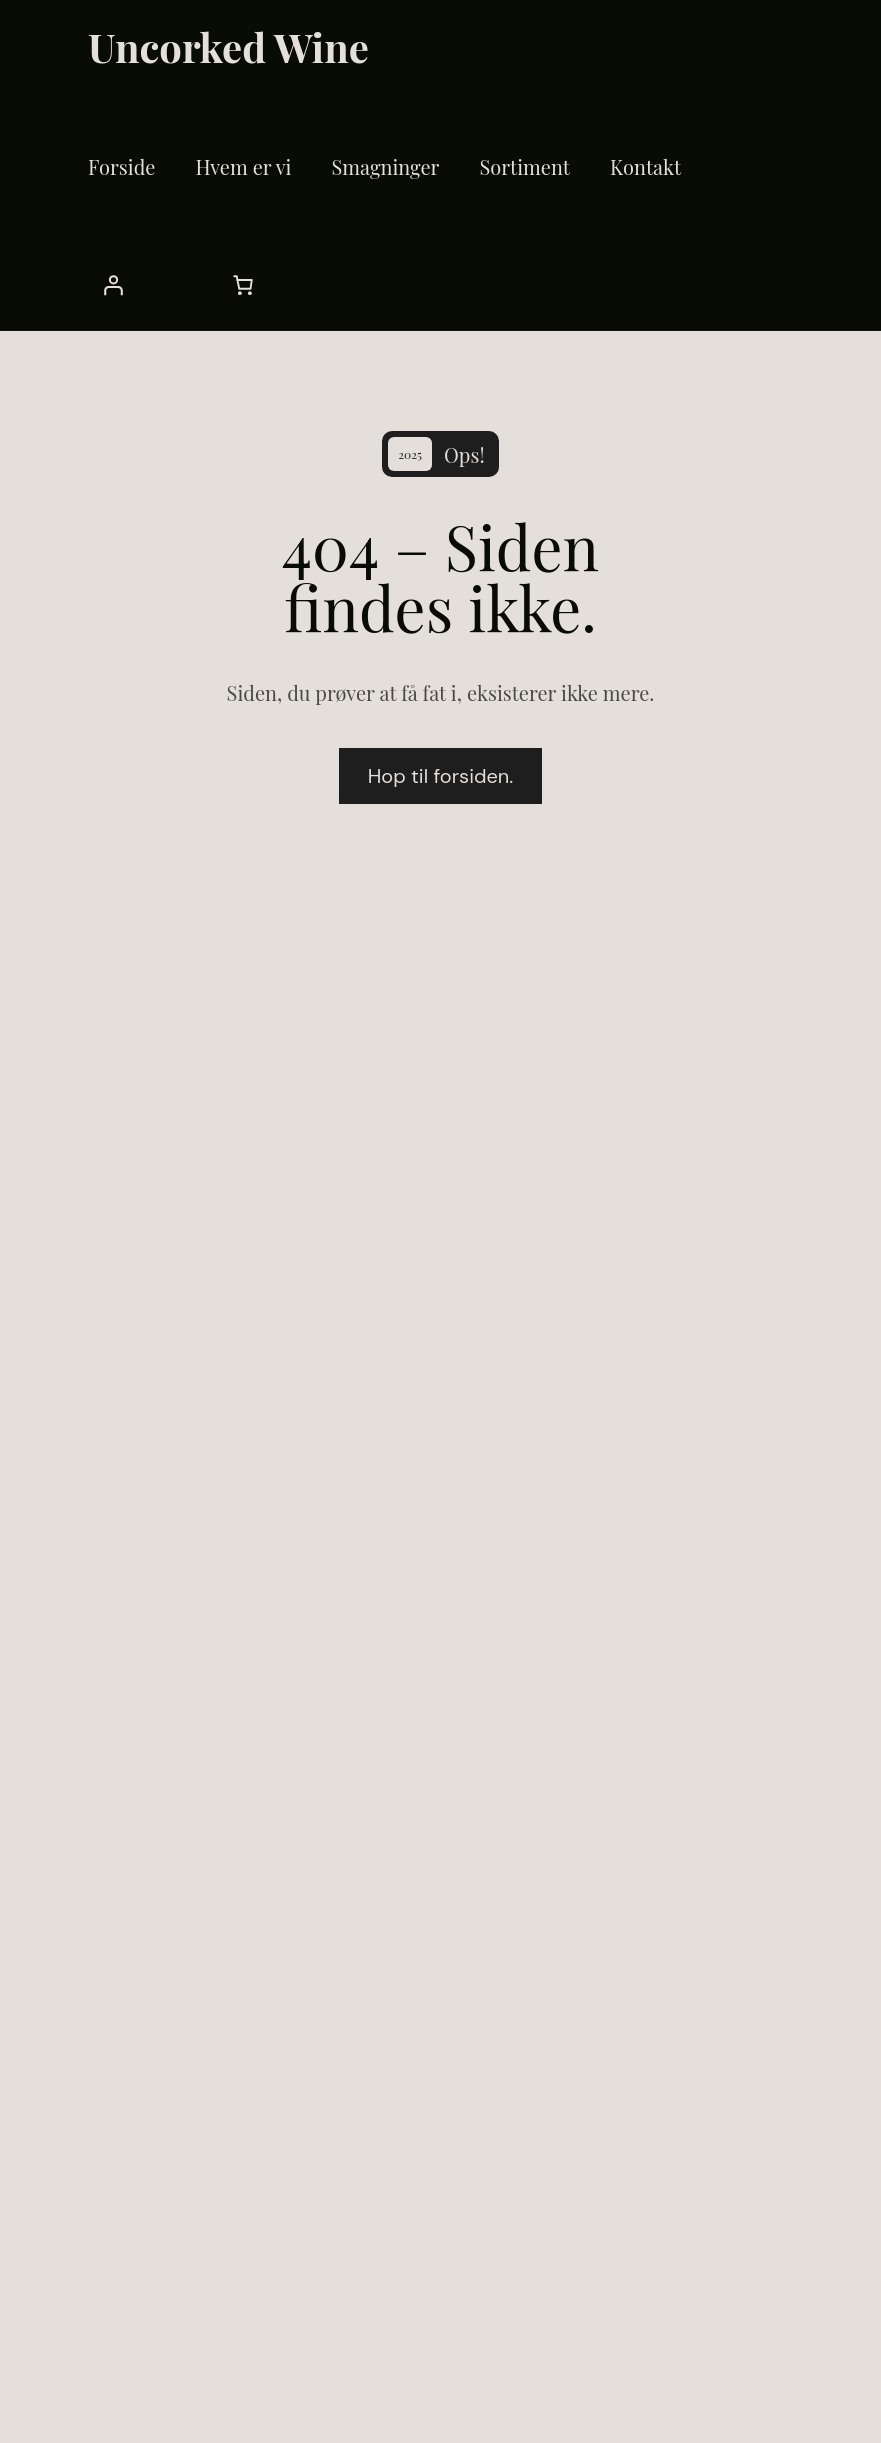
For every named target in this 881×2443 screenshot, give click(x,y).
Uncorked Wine (222, 43)
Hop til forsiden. (441, 801)
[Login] (743, 172)
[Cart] (113, 302)
